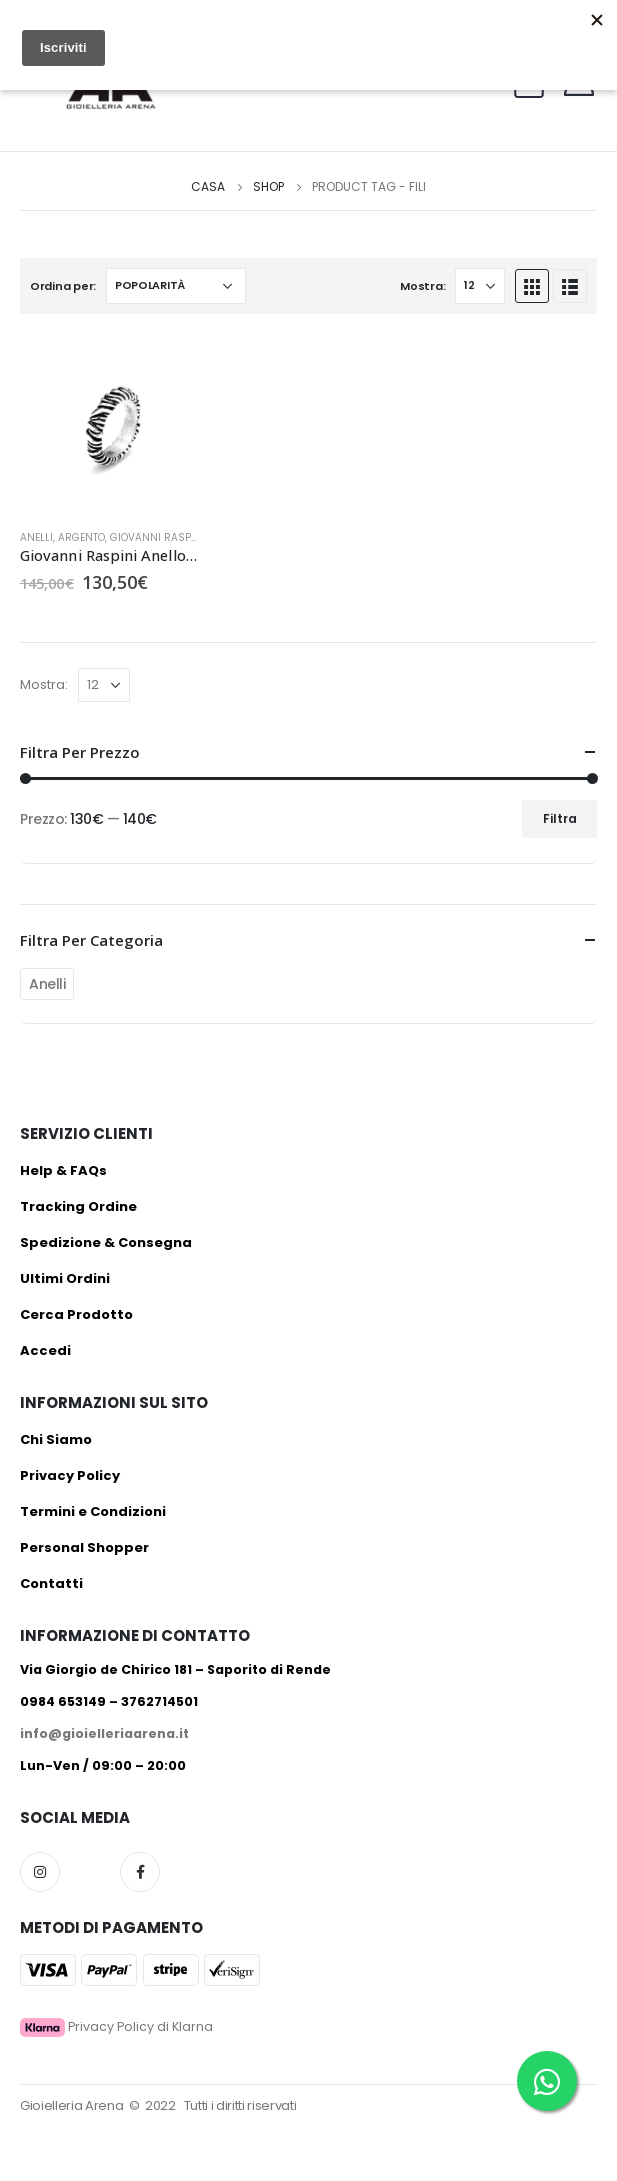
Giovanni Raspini (157, 537)
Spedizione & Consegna (106, 1242)
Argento (81, 537)
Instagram (40, 1872)
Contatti (51, 1583)
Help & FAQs (63, 1170)
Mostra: (422, 286)
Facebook (140, 1872)
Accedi (45, 1350)
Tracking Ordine (78, 1206)
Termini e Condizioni (93, 1511)
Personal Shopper (84, 1547)
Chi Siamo (56, 1439)
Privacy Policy (70, 1475)
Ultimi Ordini (65, 1278)
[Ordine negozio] (176, 286)
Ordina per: (63, 286)
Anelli (36, 537)
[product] (109, 423)
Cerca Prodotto (76, 1314)
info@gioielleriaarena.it (104, 1733)
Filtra (560, 818)
